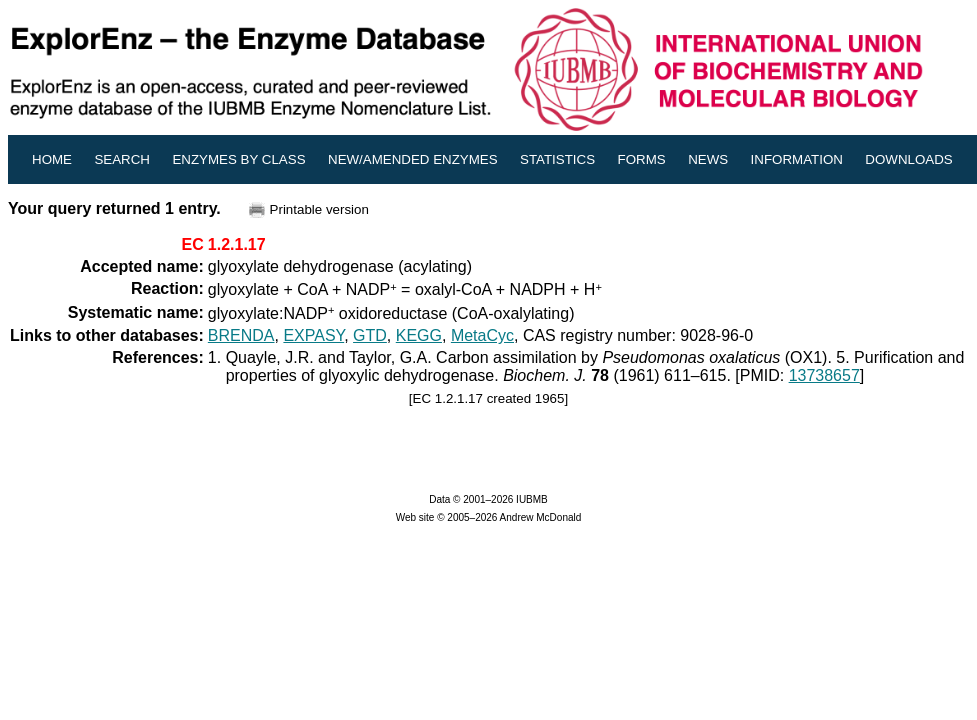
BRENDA (241, 335)
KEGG (419, 335)
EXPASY (313, 335)
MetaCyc (482, 335)
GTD (370, 335)
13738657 (824, 375)
